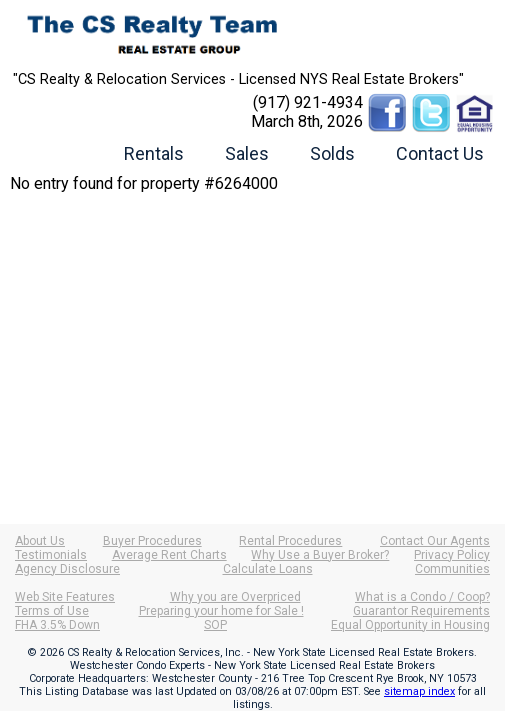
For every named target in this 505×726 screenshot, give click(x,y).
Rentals (154, 153)
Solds (332, 153)
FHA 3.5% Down (57, 625)
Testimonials (51, 555)
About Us (40, 541)
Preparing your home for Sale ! (221, 611)
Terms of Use (52, 611)
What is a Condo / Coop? (422, 597)
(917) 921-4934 (308, 102)
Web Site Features (65, 597)
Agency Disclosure (67, 569)
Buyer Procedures (152, 541)
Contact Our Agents (435, 541)
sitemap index (419, 691)
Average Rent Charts (169, 555)
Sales (247, 153)
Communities (452, 569)
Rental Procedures (290, 541)
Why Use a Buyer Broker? (320, 555)
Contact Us (440, 153)
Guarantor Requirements (421, 611)
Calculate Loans (268, 569)
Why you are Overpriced (235, 597)
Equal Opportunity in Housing (410, 625)
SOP (215, 625)
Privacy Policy (452, 555)
